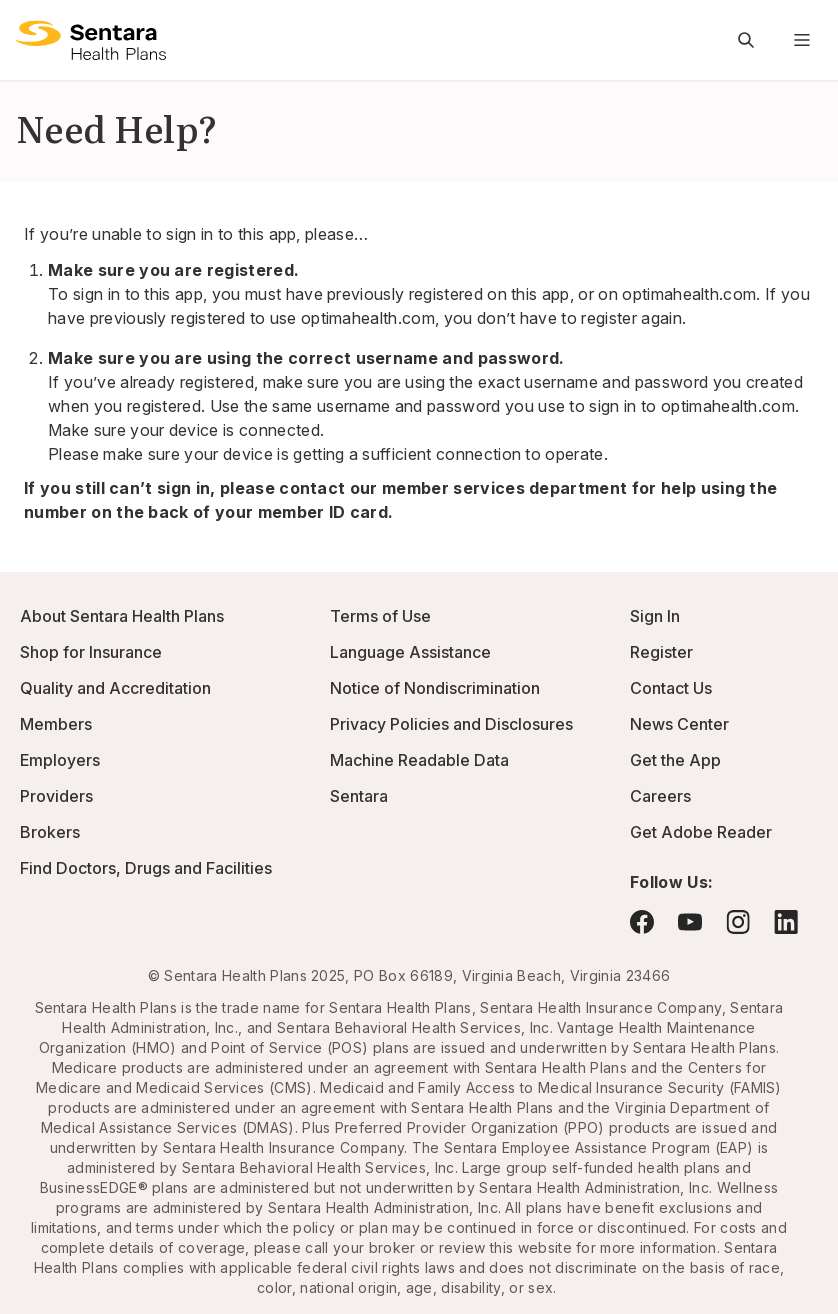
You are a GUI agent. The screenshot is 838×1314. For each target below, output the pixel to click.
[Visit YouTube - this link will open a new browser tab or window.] (690, 922)
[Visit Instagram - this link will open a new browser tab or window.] (738, 921)
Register (661, 652)
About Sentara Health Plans (122, 616)
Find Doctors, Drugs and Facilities (146, 868)
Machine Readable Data (419, 760)
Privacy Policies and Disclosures (451, 724)
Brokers (50, 832)
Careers (660, 796)
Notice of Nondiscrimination (435, 688)
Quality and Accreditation (115, 688)
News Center (679, 724)
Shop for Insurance (91, 652)
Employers (60, 760)
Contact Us (671, 688)
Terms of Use (380, 616)
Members (56, 724)
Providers (56, 796)
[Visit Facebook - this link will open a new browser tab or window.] (642, 922)
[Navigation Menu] (802, 40)
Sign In (655, 616)
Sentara (359, 796)
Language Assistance (410, 652)
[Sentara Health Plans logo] (91, 40)
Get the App (675, 760)
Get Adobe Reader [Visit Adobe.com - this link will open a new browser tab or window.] (701, 832)
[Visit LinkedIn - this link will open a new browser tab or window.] (786, 921)
